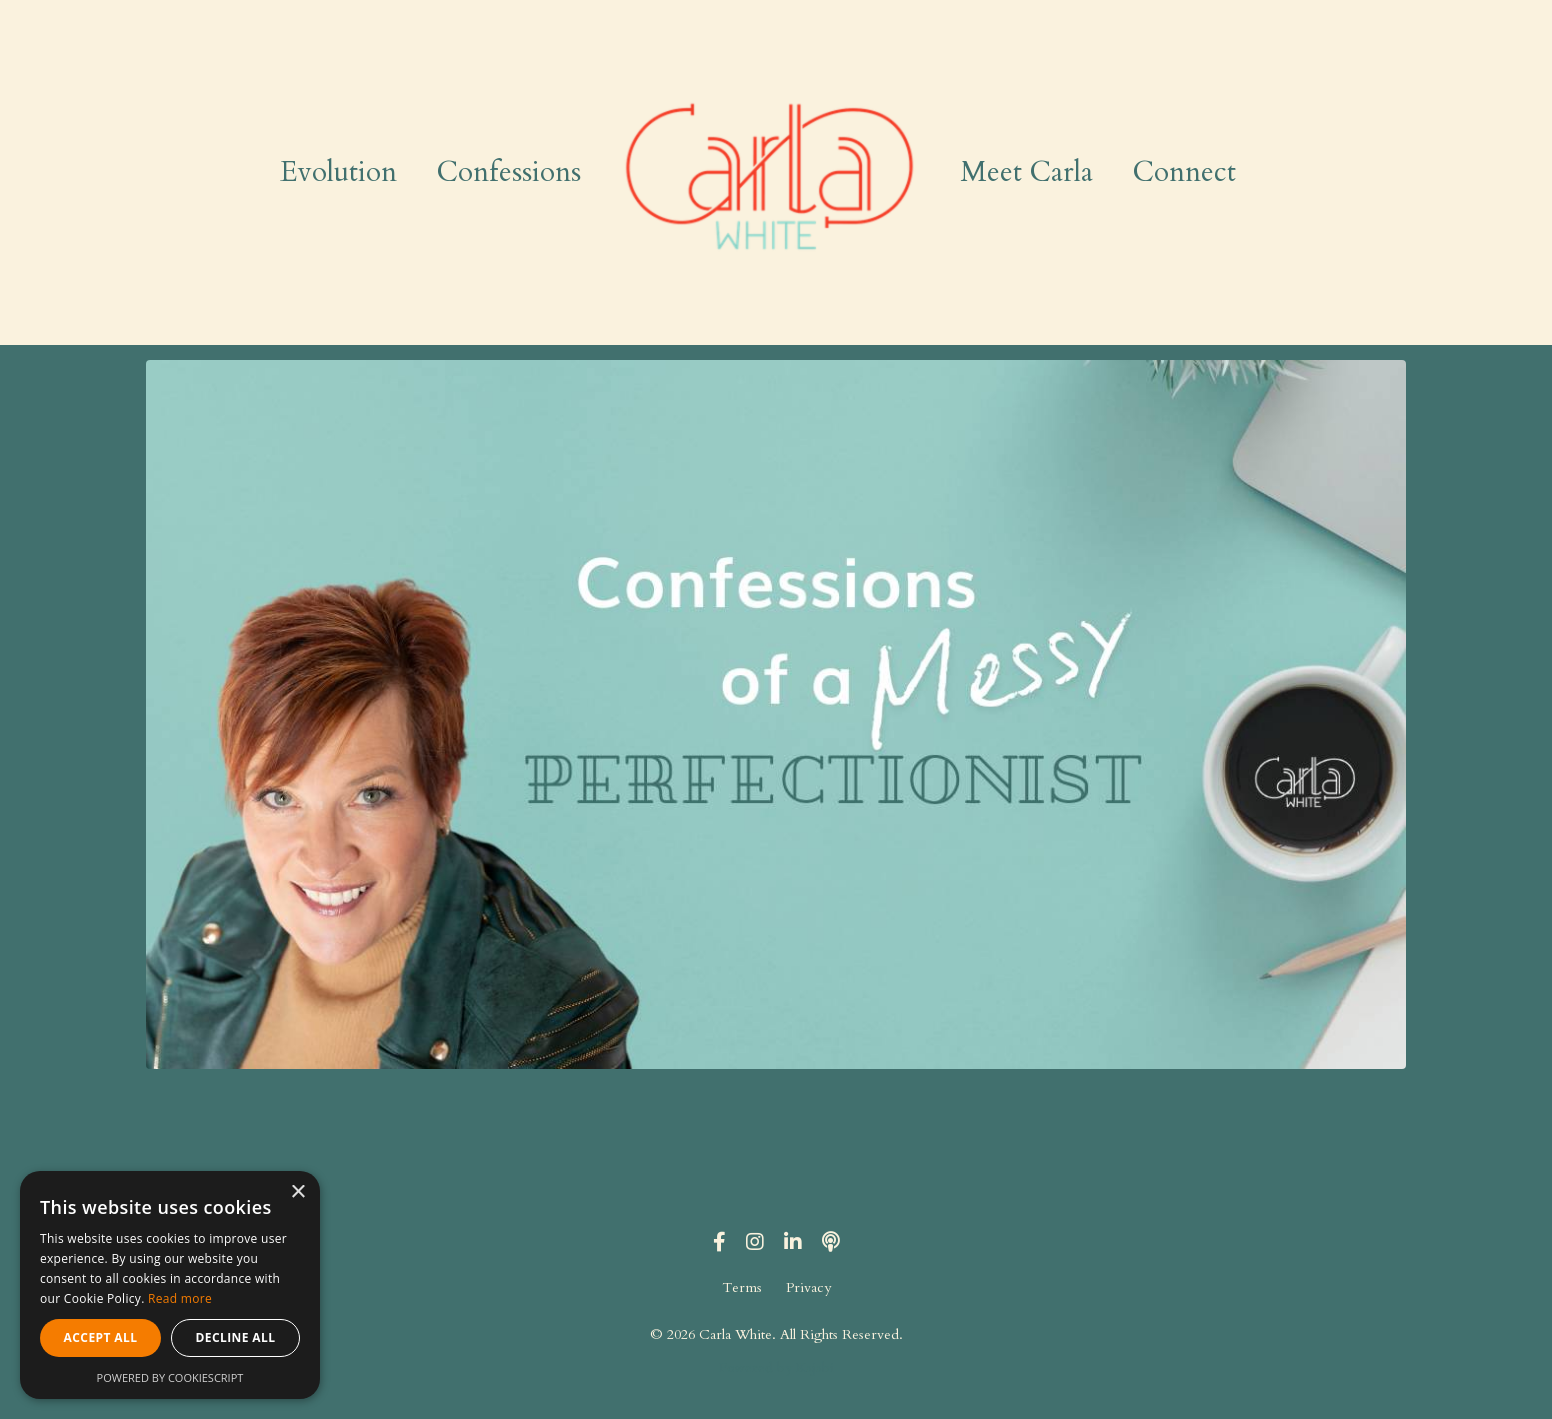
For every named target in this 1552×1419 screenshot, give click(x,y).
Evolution (338, 172)
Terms (742, 1287)
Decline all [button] (236, 1337)
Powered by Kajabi (776, 1367)
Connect (1184, 172)
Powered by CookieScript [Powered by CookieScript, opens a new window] (170, 1377)
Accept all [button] (101, 1337)
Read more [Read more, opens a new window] (180, 1298)
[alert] (170, 1285)
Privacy (808, 1287)
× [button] (297, 1192)
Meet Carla (1027, 172)
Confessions (509, 172)
